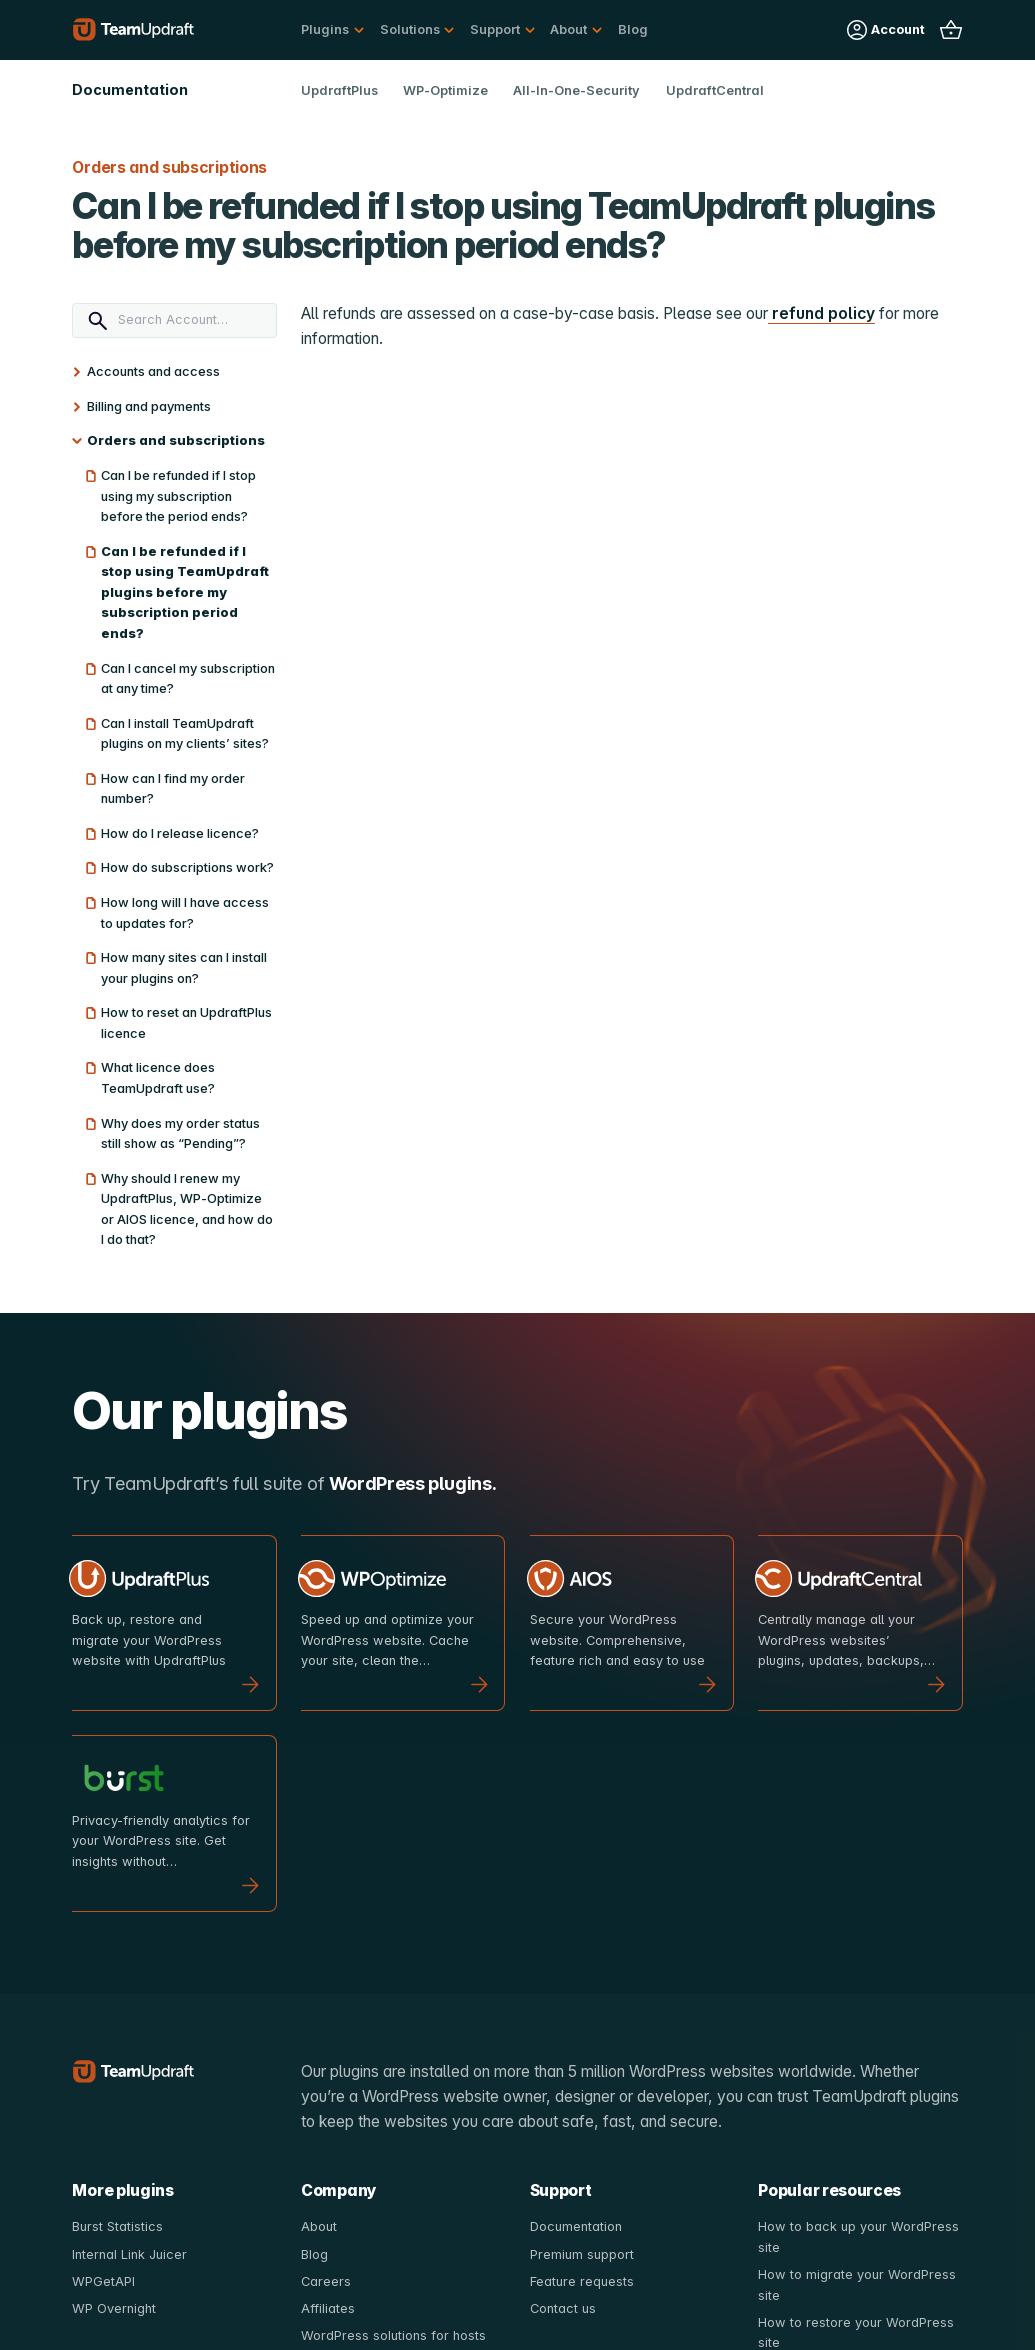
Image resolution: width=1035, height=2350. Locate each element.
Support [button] (495, 29)
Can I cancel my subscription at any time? (188, 679)
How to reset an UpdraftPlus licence (186, 1023)
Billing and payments (149, 406)
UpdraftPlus (339, 90)
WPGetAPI (103, 2281)
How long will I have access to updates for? (185, 913)
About (319, 2226)
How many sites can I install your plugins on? (184, 968)
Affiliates (328, 2308)
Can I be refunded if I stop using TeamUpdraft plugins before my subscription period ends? (185, 592)
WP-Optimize (445, 90)
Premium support (582, 2254)
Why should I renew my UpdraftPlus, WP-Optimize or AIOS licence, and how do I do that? (187, 1209)
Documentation (576, 2226)
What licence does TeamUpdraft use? (158, 1078)
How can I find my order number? (173, 789)
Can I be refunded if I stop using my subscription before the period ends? (178, 496)
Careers (326, 2281)
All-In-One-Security (576, 90)
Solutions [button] (410, 29)
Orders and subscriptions (176, 440)
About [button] (568, 29)
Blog (633, 29)
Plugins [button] (325, 29)
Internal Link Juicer (129, 2254)
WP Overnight (114, 2308)
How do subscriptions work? (187, 867)
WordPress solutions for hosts (393, 2335)
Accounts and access (153, 371)
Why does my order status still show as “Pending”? (180, 1134)
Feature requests (582, 2281)
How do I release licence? (180, 833)
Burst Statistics (117, 2226)
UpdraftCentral (715, 90)
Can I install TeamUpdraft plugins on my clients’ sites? (185, 734)
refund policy (821, 313)
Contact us (563, 2308)
